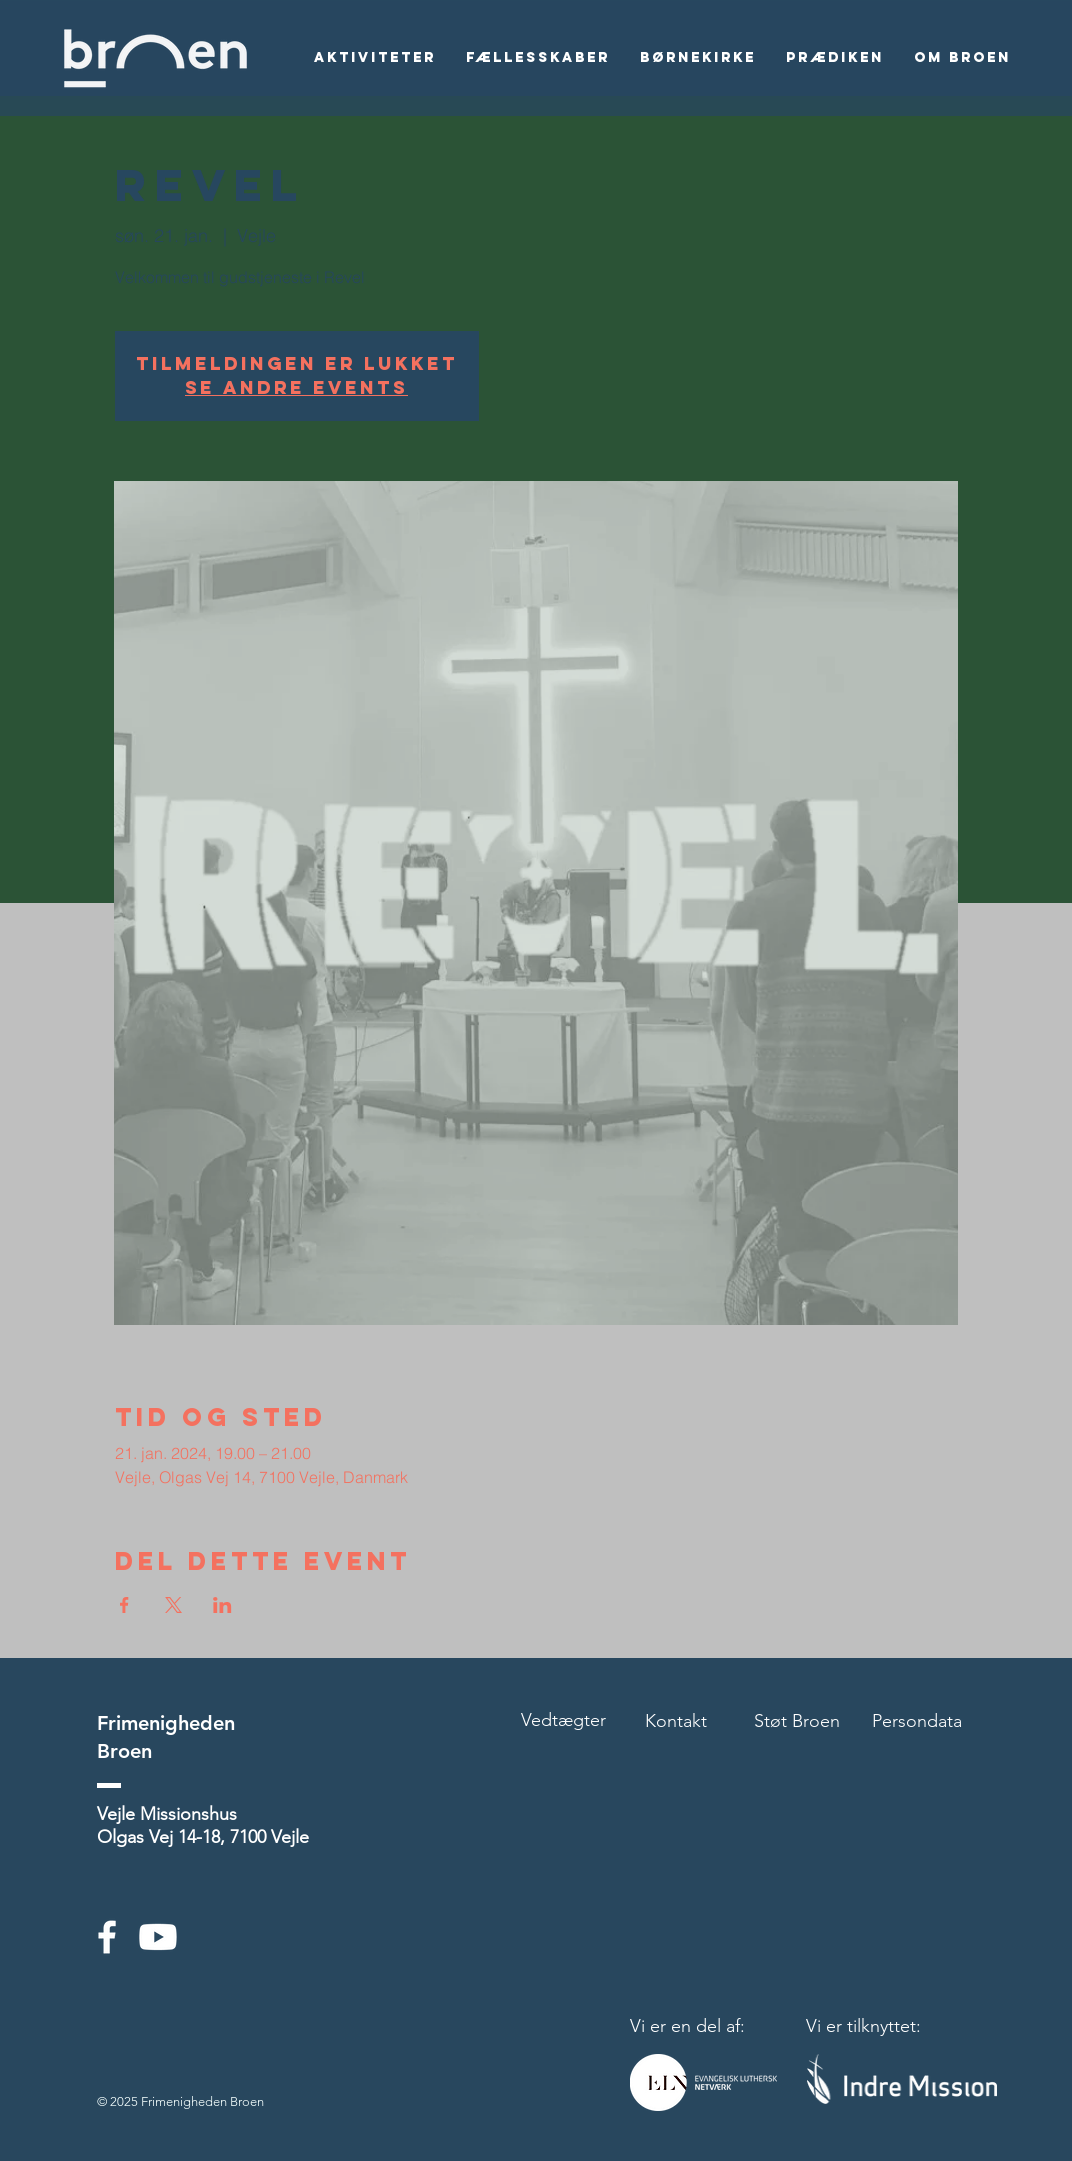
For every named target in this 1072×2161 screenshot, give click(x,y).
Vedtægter (563, 1720)
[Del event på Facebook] (124, 1605)
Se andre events (296, 387)
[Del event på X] (173, 1605)
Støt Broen (797, 1721)
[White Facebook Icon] (107, 1937)
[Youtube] (158, 1937)
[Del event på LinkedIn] (222, 1605)
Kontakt (676, 1721)
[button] (375, 58)
